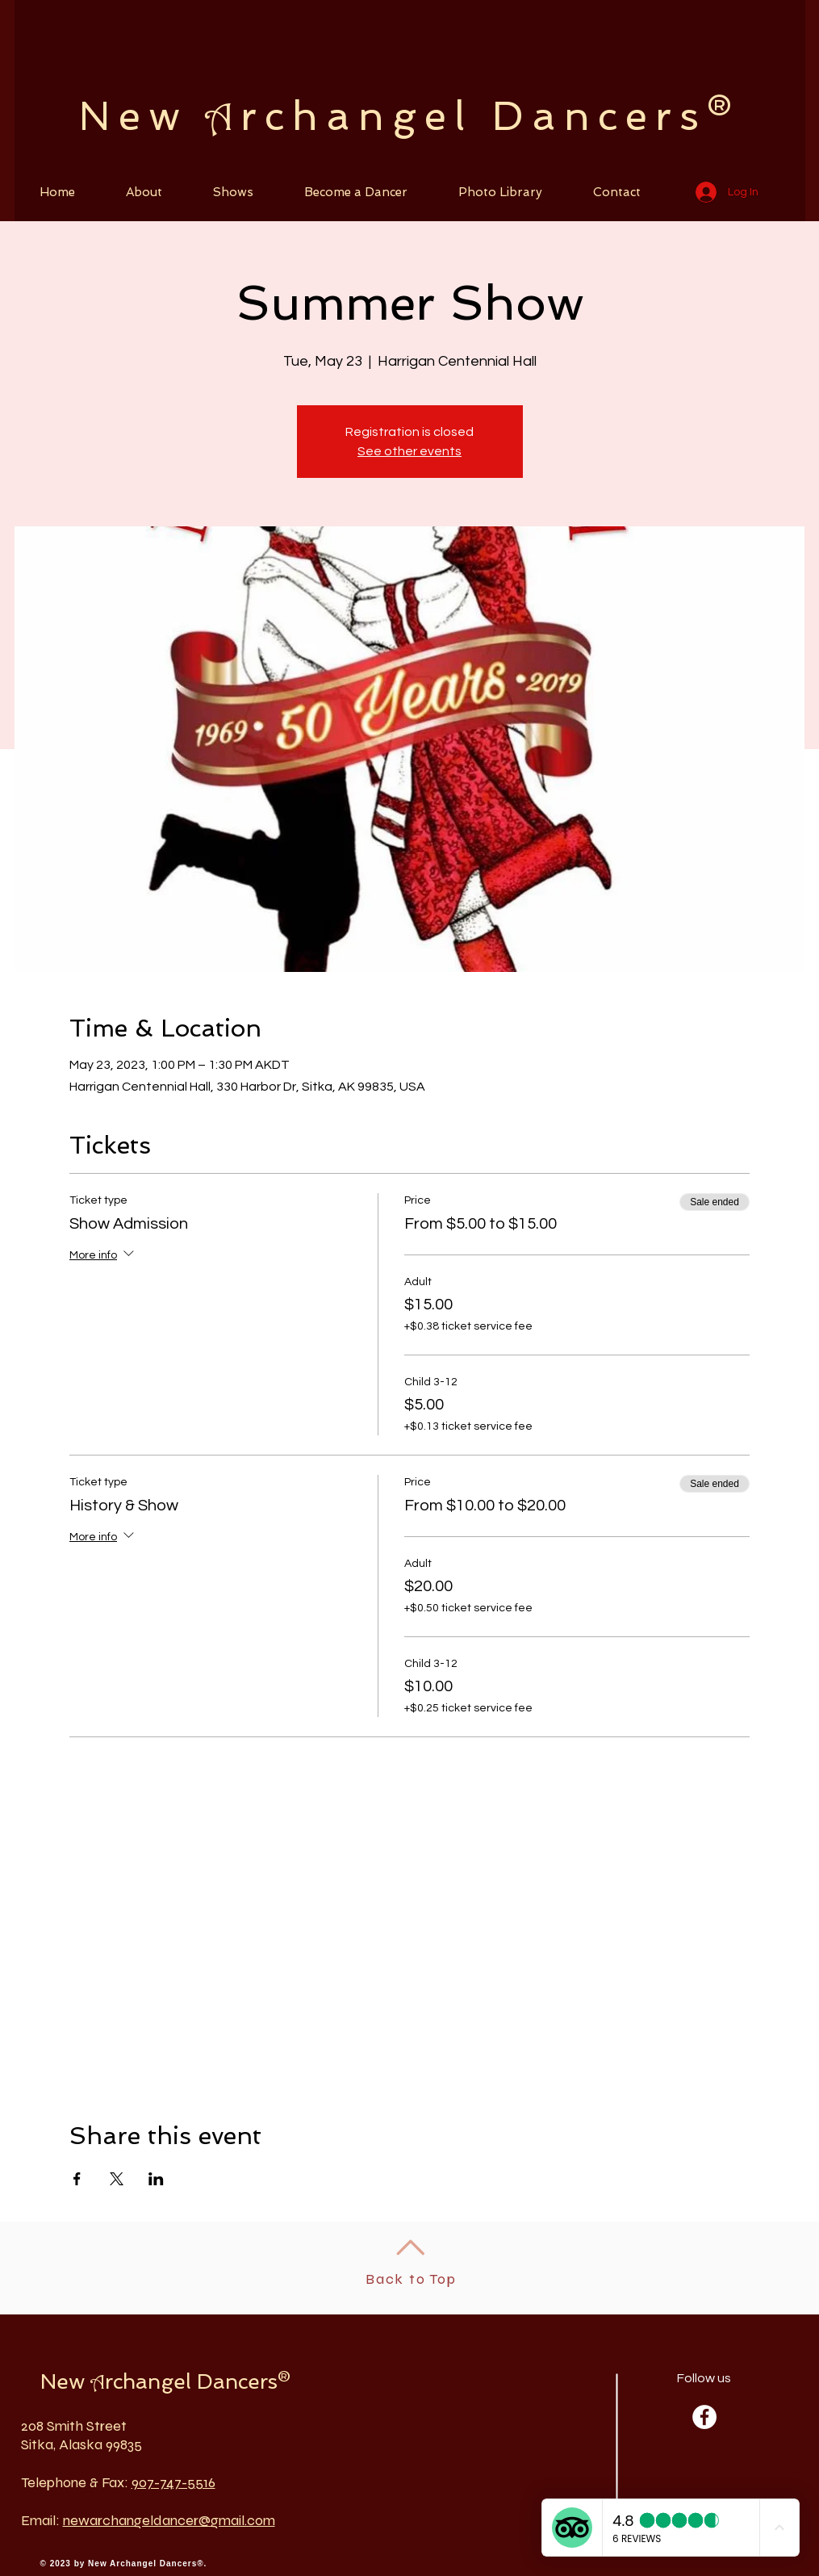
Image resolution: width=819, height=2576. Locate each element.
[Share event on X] (116, 2178)
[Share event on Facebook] (77, 2178)
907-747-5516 (173, 2482)
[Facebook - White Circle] (704, 2417)
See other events (409, 451)
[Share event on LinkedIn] (156, 2178)
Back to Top (411, 2279)
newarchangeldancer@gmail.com (169, 2520)
